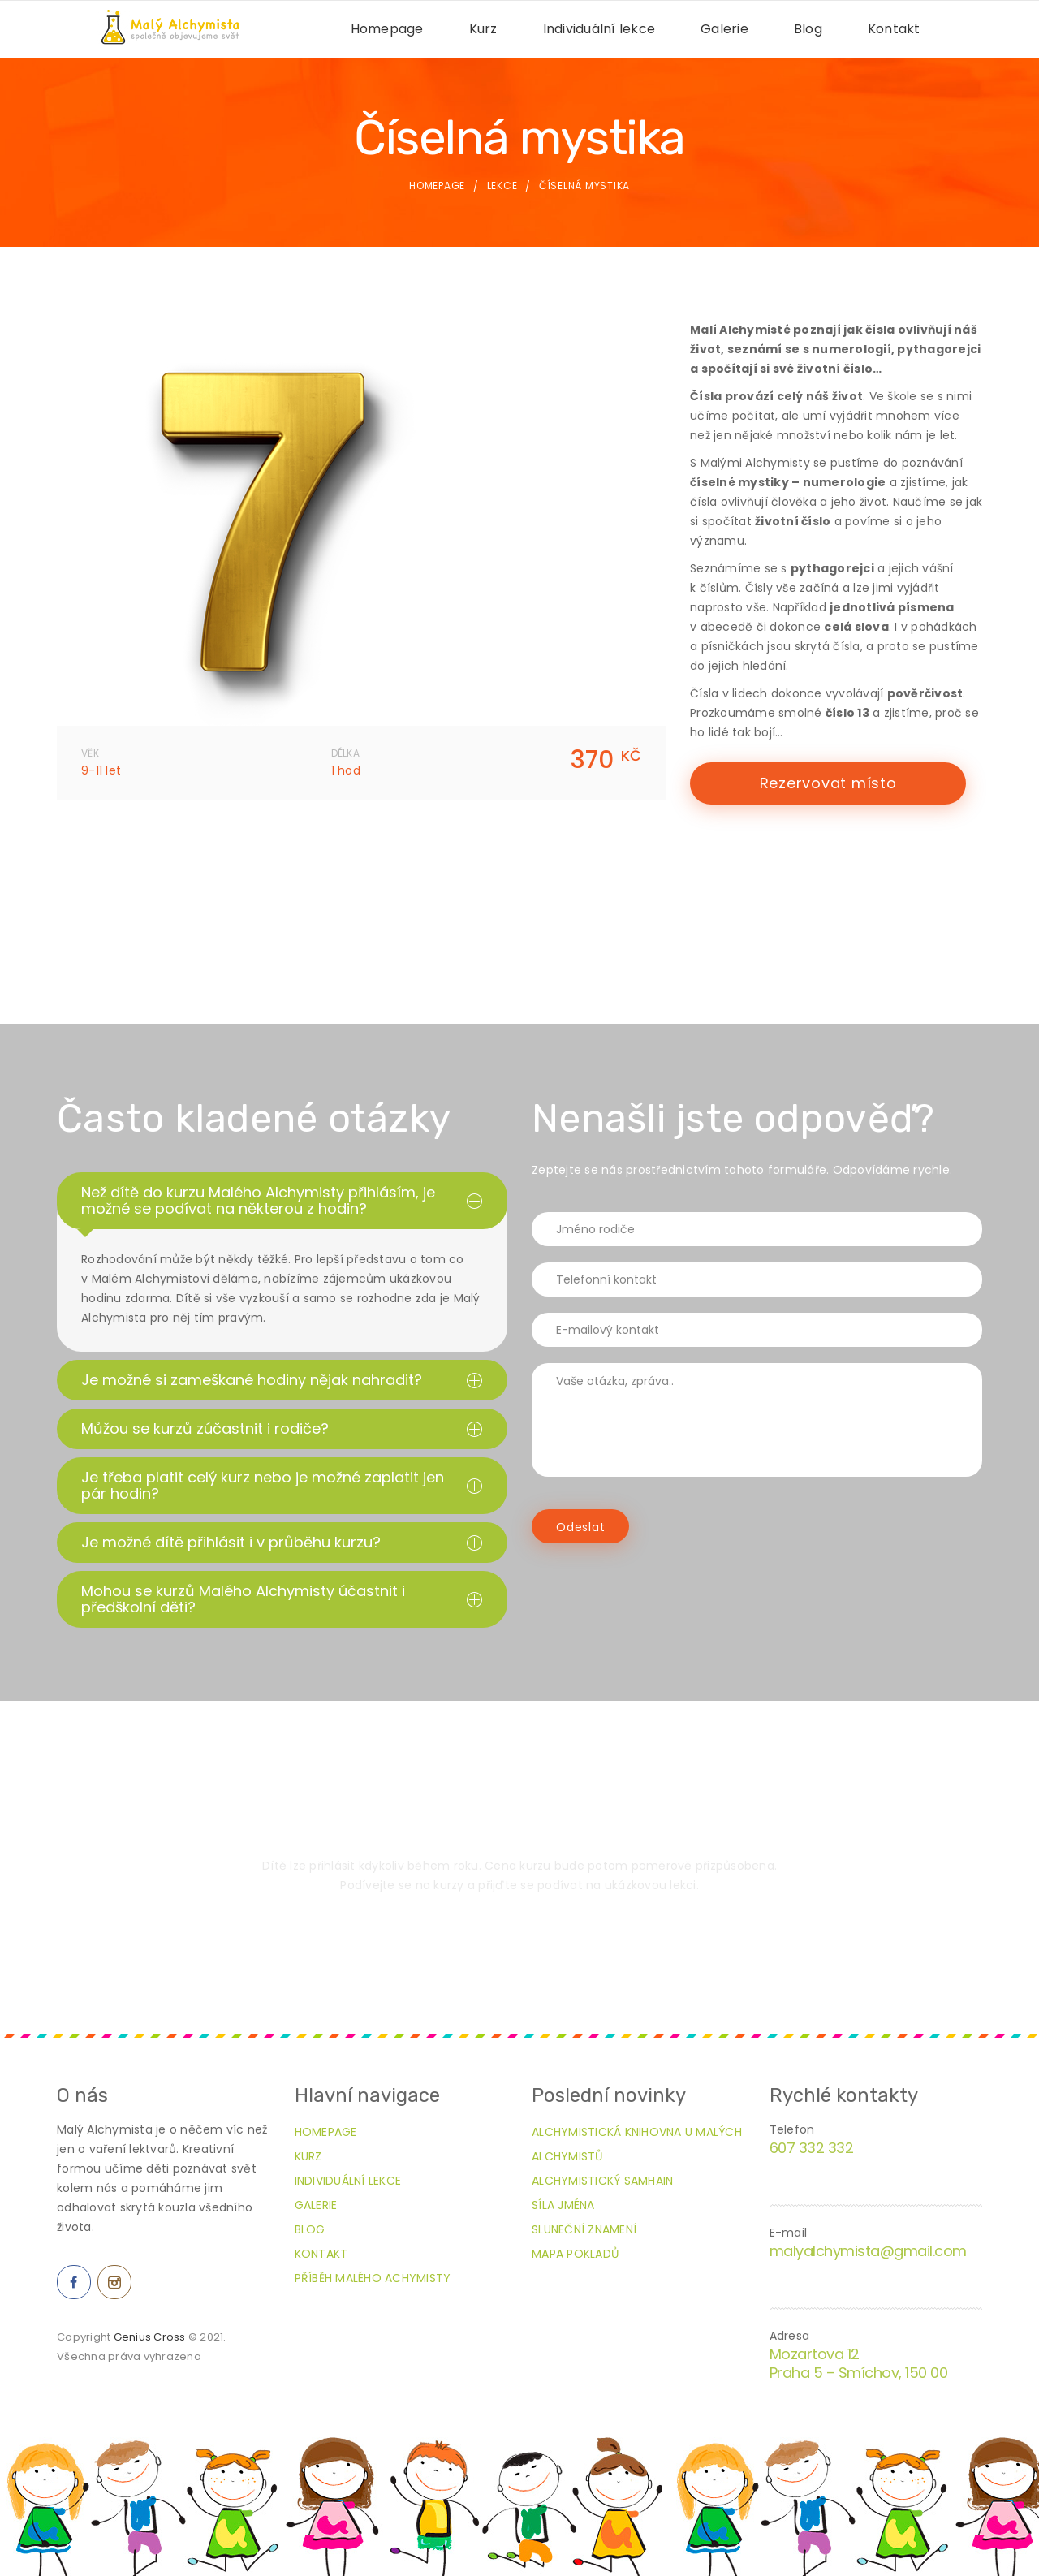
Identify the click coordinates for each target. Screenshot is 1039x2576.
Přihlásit (519, 1940)
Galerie (724, 28)
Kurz (483, 28)
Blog (808, 28)
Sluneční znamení (584, 2229)
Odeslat (580, 1527)
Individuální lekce (599, 28)
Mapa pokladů (575, 2254)
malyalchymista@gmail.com (868, 2251)
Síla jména (563, 2205)
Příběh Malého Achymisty (373, 2278)
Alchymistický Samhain (602, 2181)
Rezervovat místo (828, 783)
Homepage (387, 28)
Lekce (502, 185)
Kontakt (894, 28)
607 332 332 (812, 2148)
